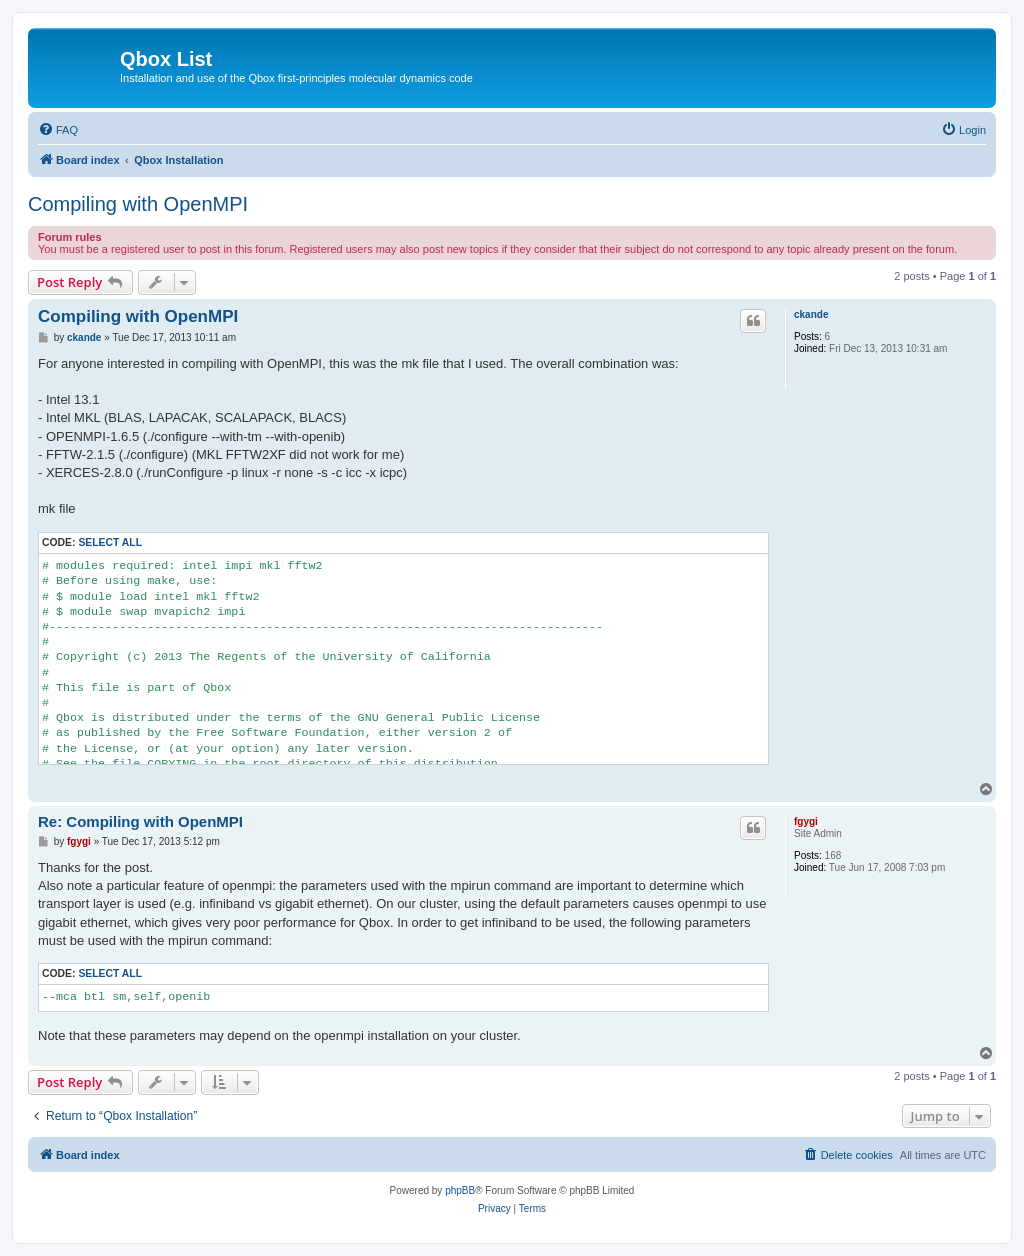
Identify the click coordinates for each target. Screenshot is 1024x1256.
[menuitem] (58, 130)
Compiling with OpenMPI (138, 204)
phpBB (460, 1190)
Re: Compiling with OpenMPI (140, 821)
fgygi (806, 821)
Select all (110, 542)
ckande (811, 314)
